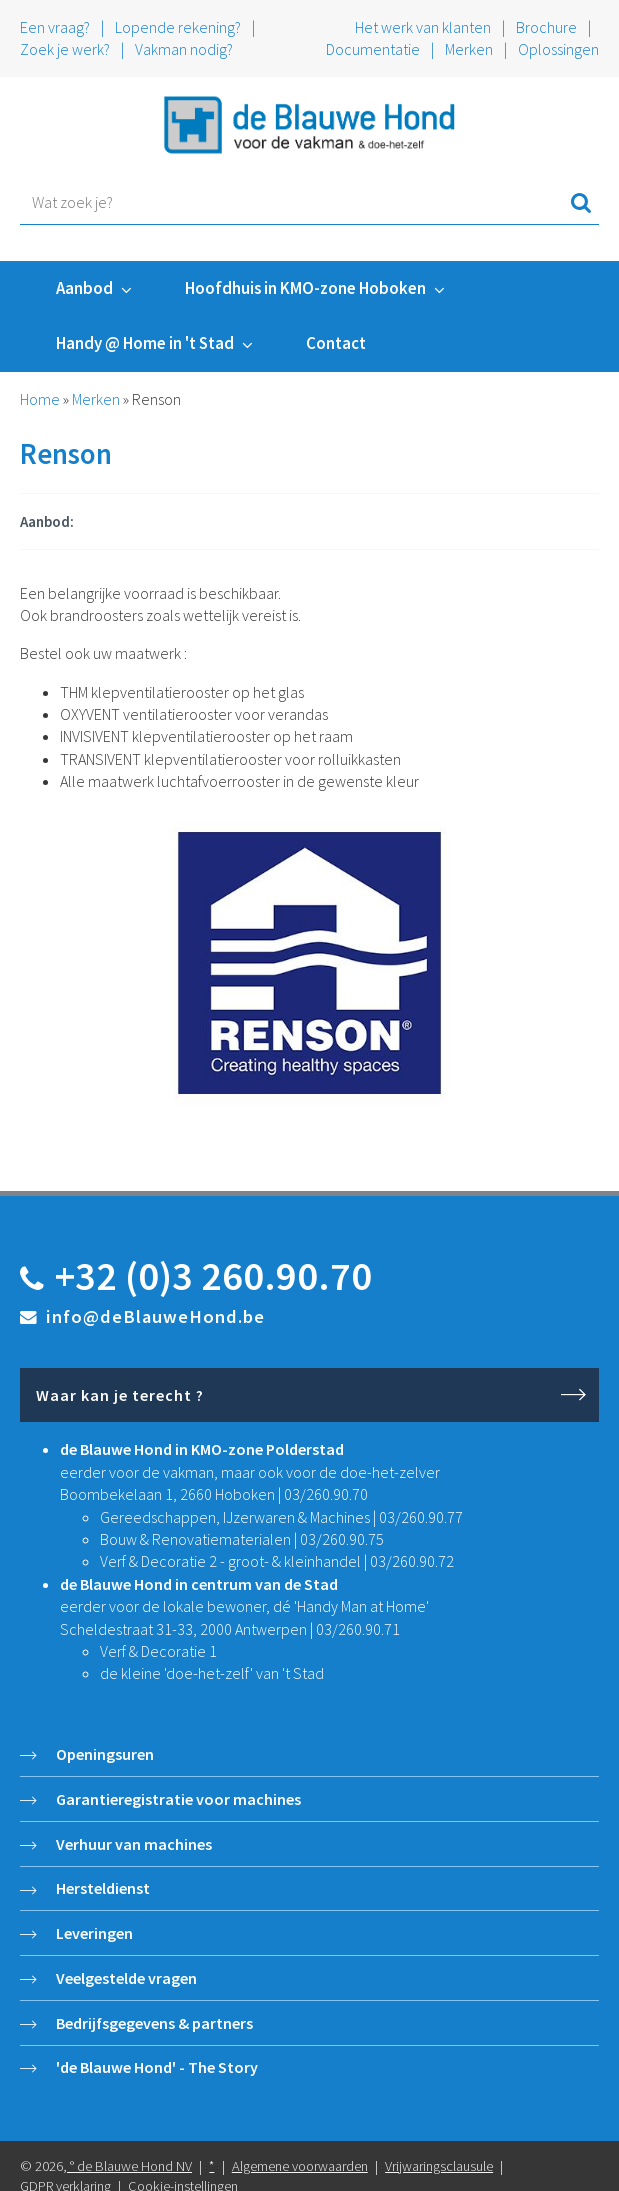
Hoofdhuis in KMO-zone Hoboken (305, 288)
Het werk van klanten (424, 27)
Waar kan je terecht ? (120, 1395)
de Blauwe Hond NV (134, 2166)
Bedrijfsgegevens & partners (154, 2023)
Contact (336, 343)
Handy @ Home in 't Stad (145, 343)
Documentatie (373, 49)
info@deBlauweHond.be (155, 1316)
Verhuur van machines (134, 1844)
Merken (469, 49)
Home (40, 399)
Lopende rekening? (178, 27)
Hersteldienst (103, 1888)
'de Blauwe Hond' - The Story (157, 2067)
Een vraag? (55, 27)
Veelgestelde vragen (126, 1978)
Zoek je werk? (65, 49)
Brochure (546, 27)
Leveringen (94, 1933)
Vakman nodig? (184, 49)
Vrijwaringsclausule (439, 2166)
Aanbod (84, 288)
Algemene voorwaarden (300, 2166)
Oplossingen (558, 49)
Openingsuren (105, 1754)
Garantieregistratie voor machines (178, 1799)
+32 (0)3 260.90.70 (213, 1276)
